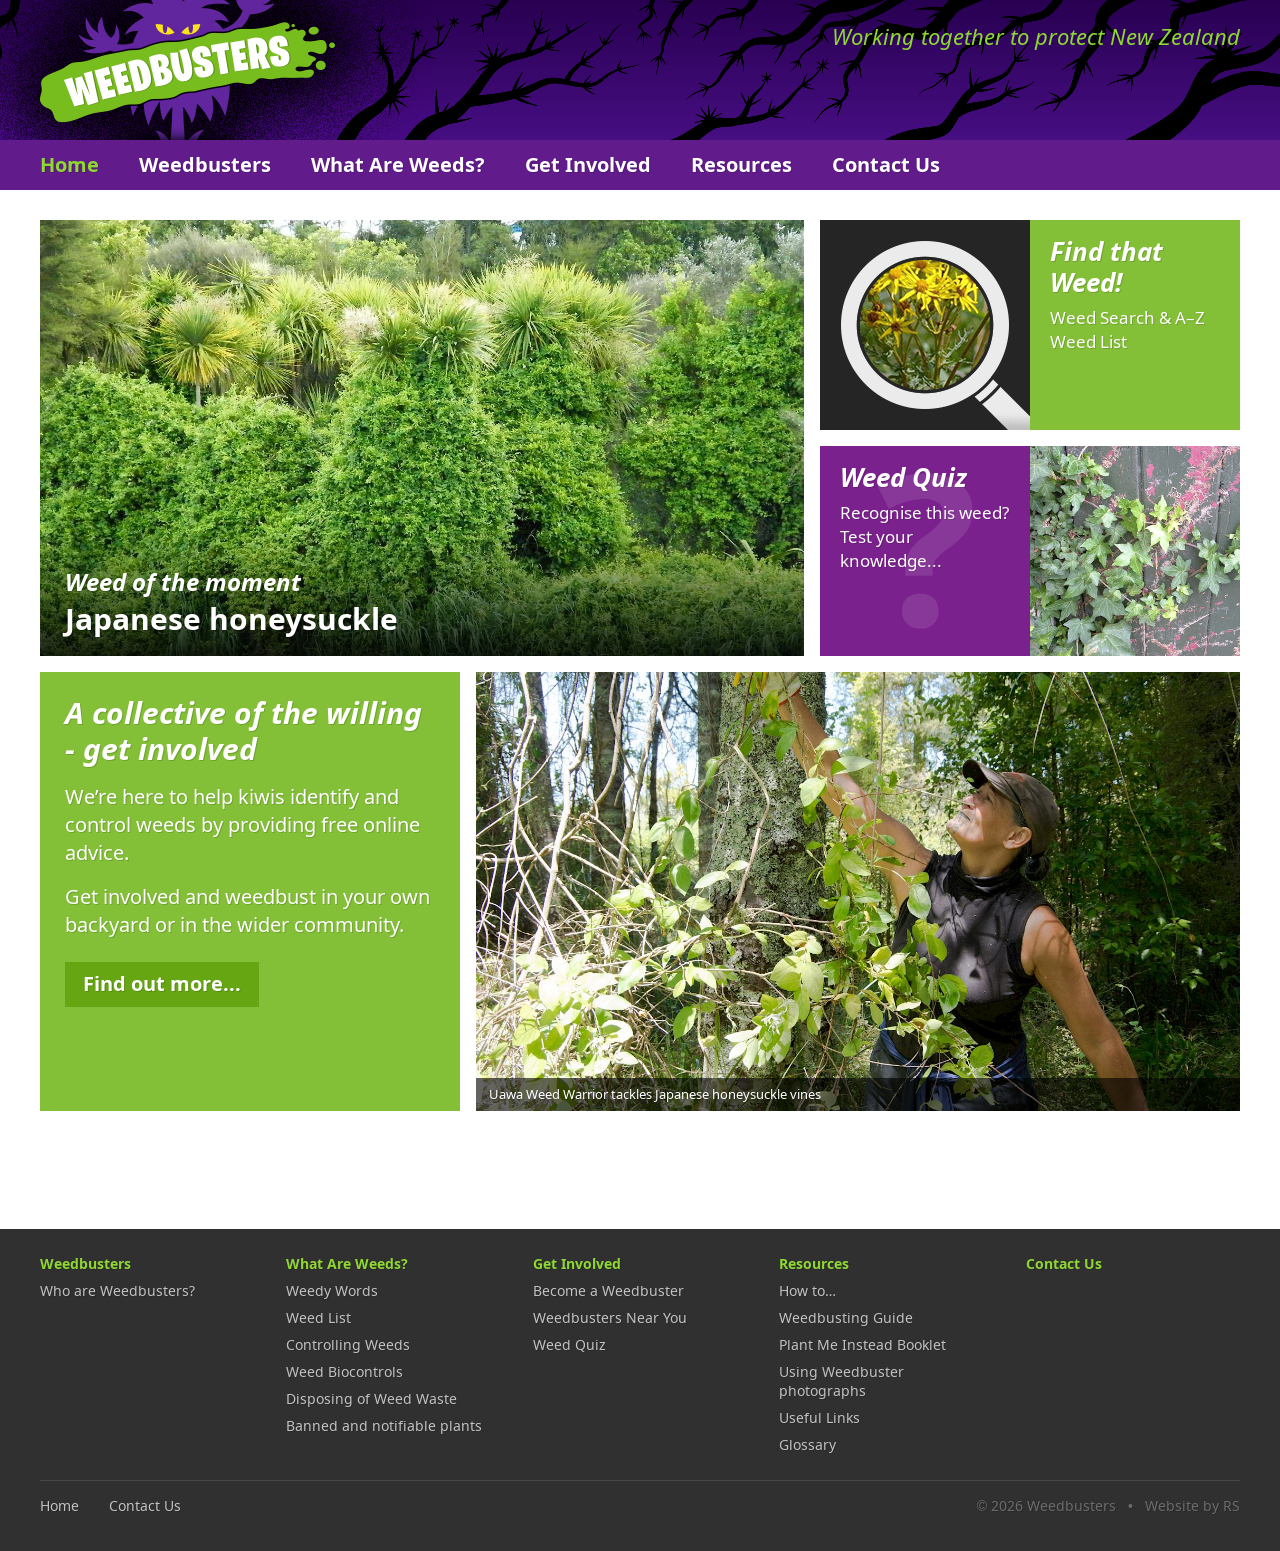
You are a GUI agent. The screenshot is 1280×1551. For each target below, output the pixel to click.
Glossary (807, 1444)
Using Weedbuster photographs (841, 1381)
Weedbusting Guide (846, 1317)
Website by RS (1192, 1505)
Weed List (318, 1317)
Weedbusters (187, 70)
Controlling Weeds (348, 1344)
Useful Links (819, 1417)
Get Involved (588, 164)
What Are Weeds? (398, 164)
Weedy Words (332, 1290)
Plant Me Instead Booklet (862, 1344)
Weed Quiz (569, 1344)
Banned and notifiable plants (384, 1425)
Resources (741, 164)
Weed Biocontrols (344, 1371)
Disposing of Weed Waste (371, 1398)
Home (69, 164)
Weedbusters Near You (610, 1317)
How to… (807, 1290)
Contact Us (886, 164)
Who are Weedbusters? (117, 1290)
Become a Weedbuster (608, 1290)
